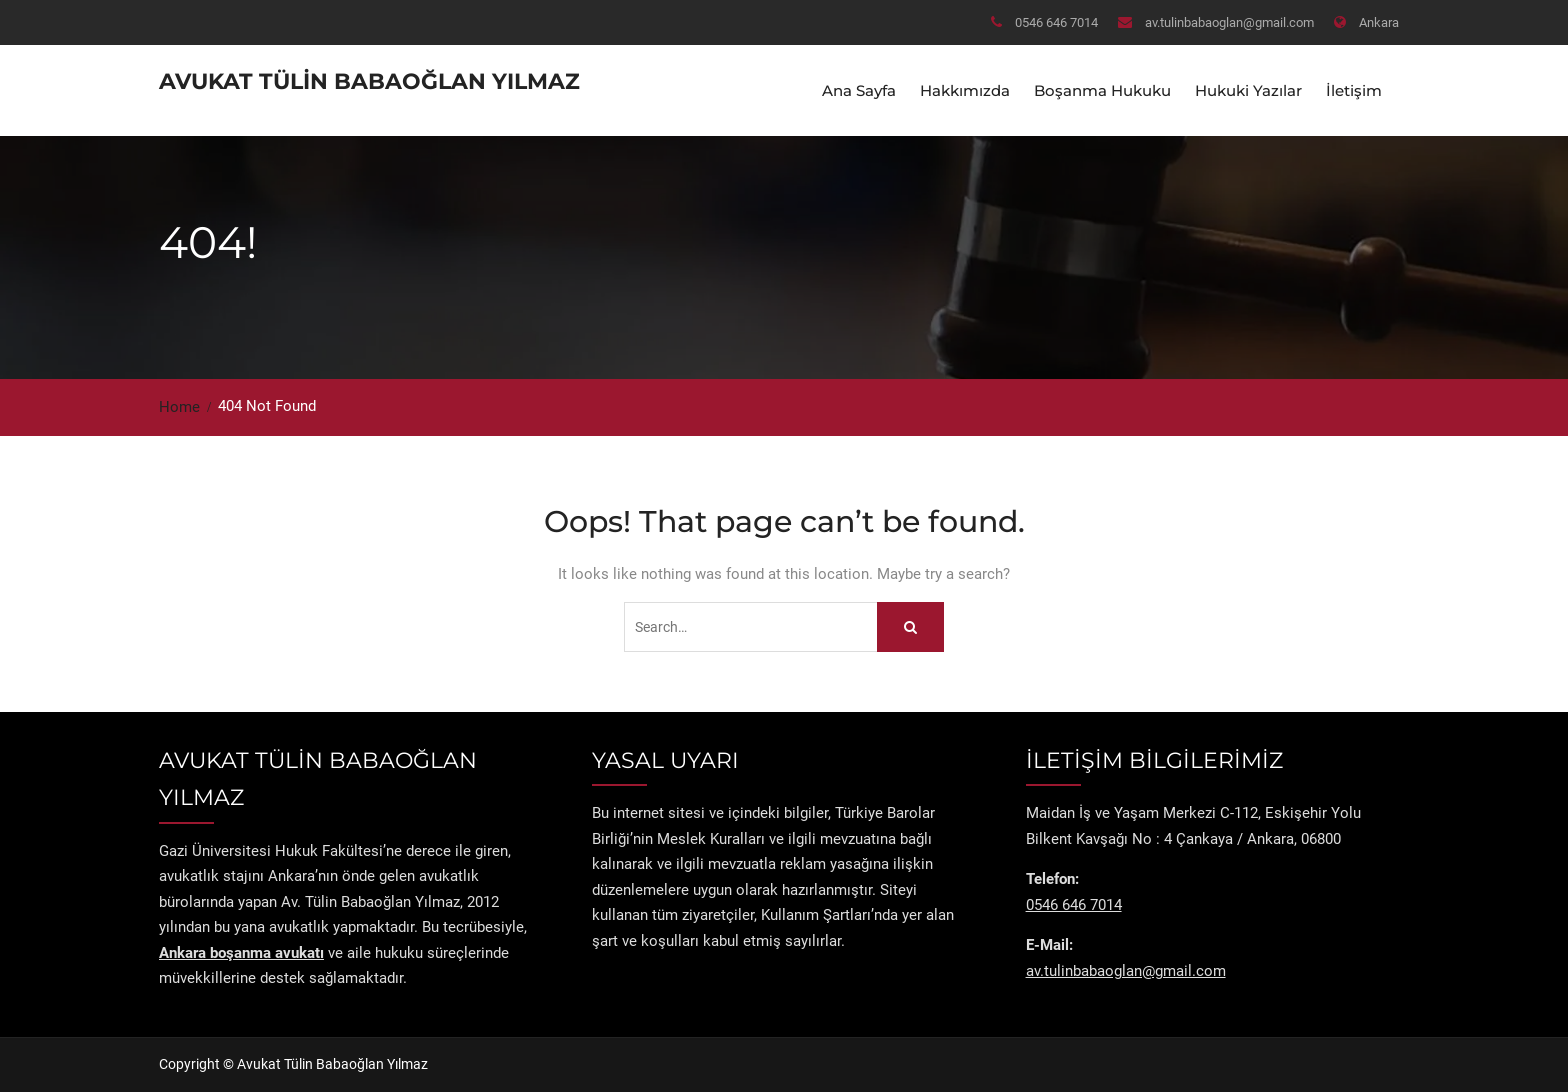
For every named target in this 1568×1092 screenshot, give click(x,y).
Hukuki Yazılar (1248, 90)
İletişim (1354, 90)
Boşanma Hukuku (1102, 90)
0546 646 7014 (1056, 22)
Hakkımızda (965, 90)
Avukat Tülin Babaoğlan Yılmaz (369, 81)
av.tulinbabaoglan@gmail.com (1229, 22)
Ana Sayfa (859, 90)
